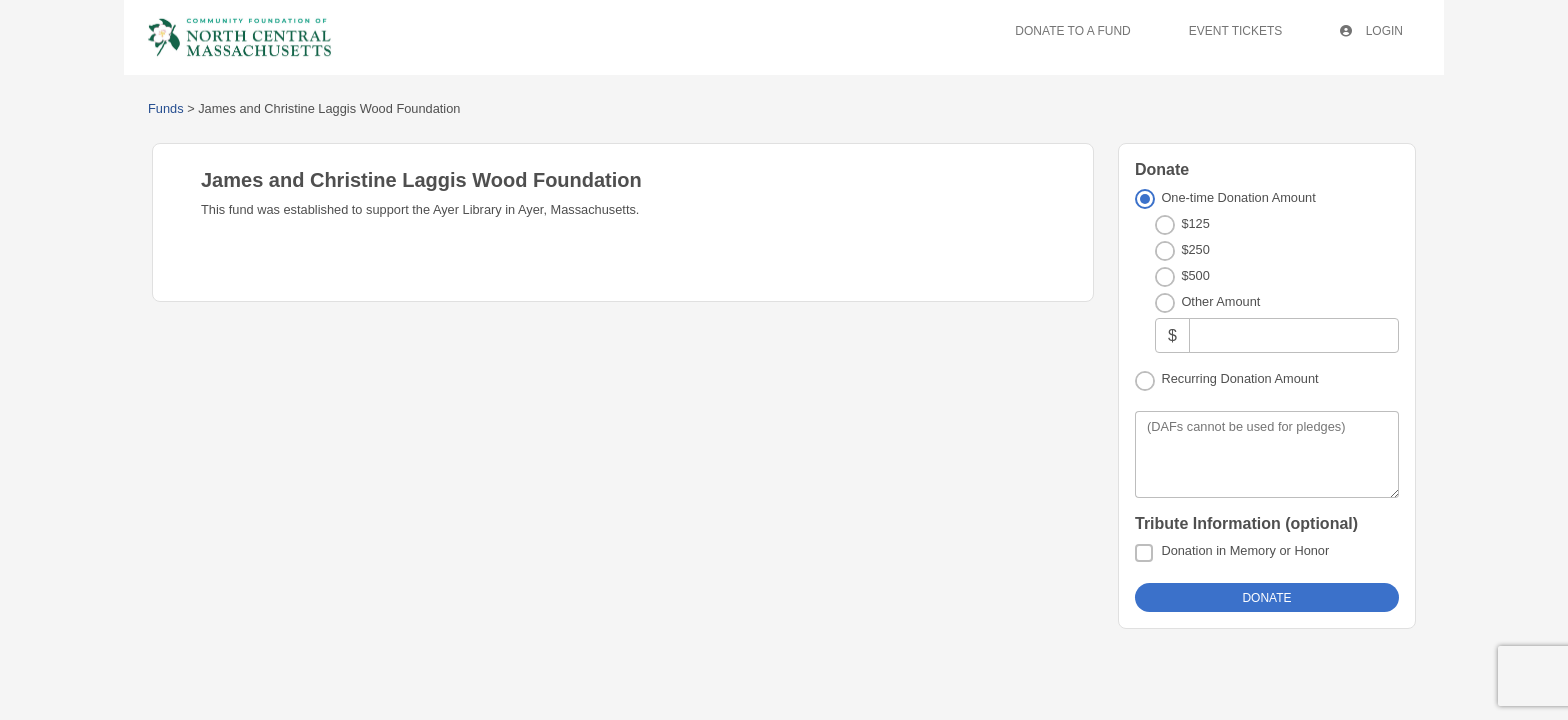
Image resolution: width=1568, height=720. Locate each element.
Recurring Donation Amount (1239, 378)
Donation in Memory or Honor (1245, 550)
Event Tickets (1243, 31)
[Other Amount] (1294, 335)
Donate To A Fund (1080, 31)
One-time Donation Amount (1238, 197)
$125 (1195, 223)
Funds (166, 108)
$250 (1195, 249)
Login (1375, 31)
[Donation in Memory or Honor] (1144, 553)
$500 (1195, 275)
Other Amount (1220, 301)
